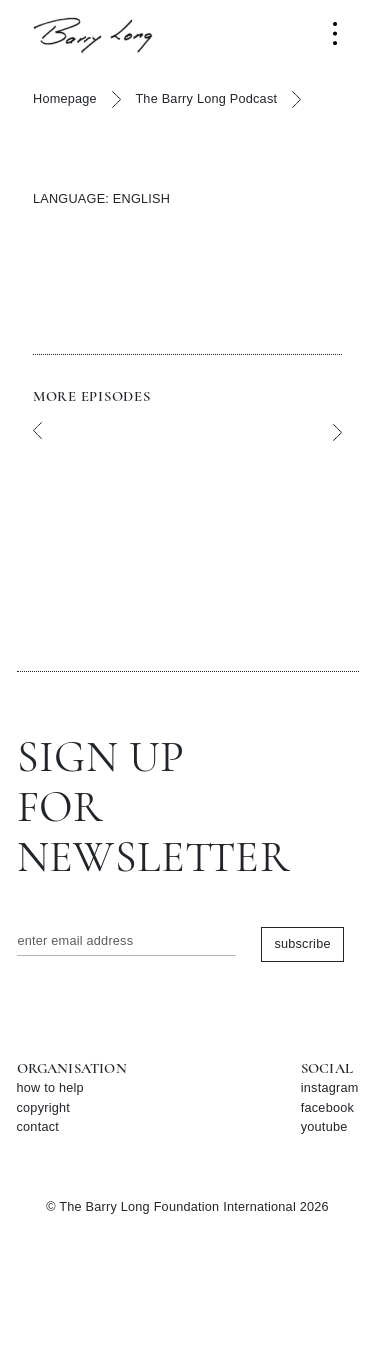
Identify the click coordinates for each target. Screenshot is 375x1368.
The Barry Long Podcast (206, 99)
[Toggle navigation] (335, 33)
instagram (330, 1088)
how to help (50, 1088)
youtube (324, 1127)
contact (38, 1127)
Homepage (65, 99)
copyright (44, 1108)
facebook (327, 1108)
